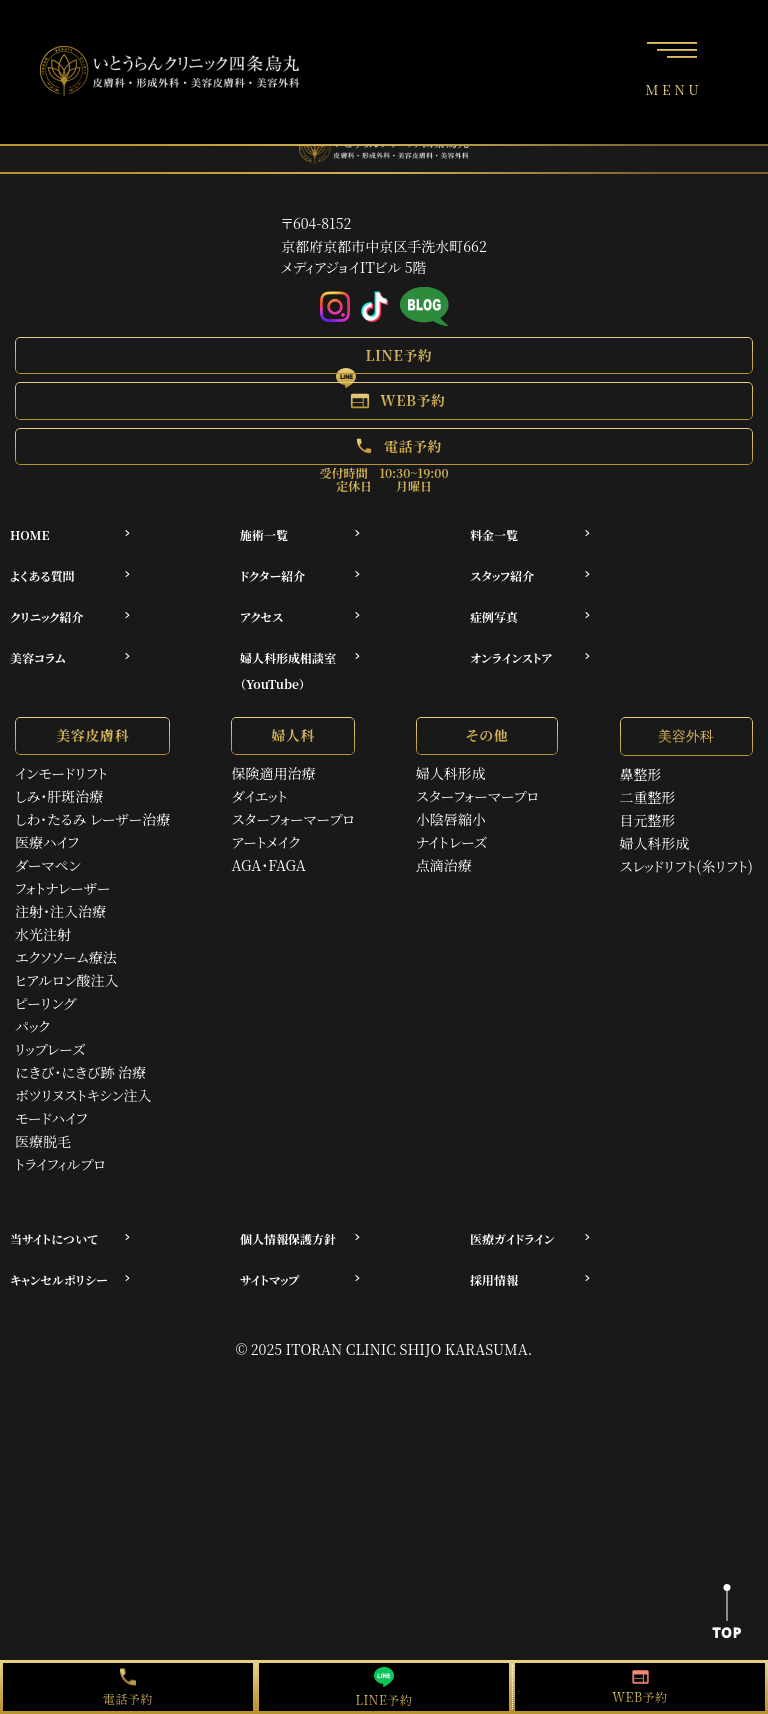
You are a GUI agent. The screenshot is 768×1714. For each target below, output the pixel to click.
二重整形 (648, 797)
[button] (384, 355)
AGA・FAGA (268, 865)
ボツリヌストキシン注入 (83, 1095)
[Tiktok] (375, 308)
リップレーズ (50, 1049)
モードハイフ (51, 1118)
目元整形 (648, 820)
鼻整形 (641, 774)
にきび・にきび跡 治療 (80, 1072)
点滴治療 (444, 865)
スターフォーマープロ (292, 819)
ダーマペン (48, 865)
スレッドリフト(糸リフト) (686, 866)
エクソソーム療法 (66, 957)
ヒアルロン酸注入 (67, 980)
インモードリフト (61, 773)
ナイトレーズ (451, 842)
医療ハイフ (47, 842)
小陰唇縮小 (451, 819)
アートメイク (265, 842)
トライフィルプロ (60, 1164)
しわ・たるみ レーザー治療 (92, 819)
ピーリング (45, 1003)
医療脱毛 (43, 1141)
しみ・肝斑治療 (59, 796)
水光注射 (43, 934)
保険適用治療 (273, 773)
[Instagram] (335, 308)
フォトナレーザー (63, 888)
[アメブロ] (424, 307)
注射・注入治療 (60, 911)
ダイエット (259, 796)
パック (32, 1026)
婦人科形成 (451, 773)
